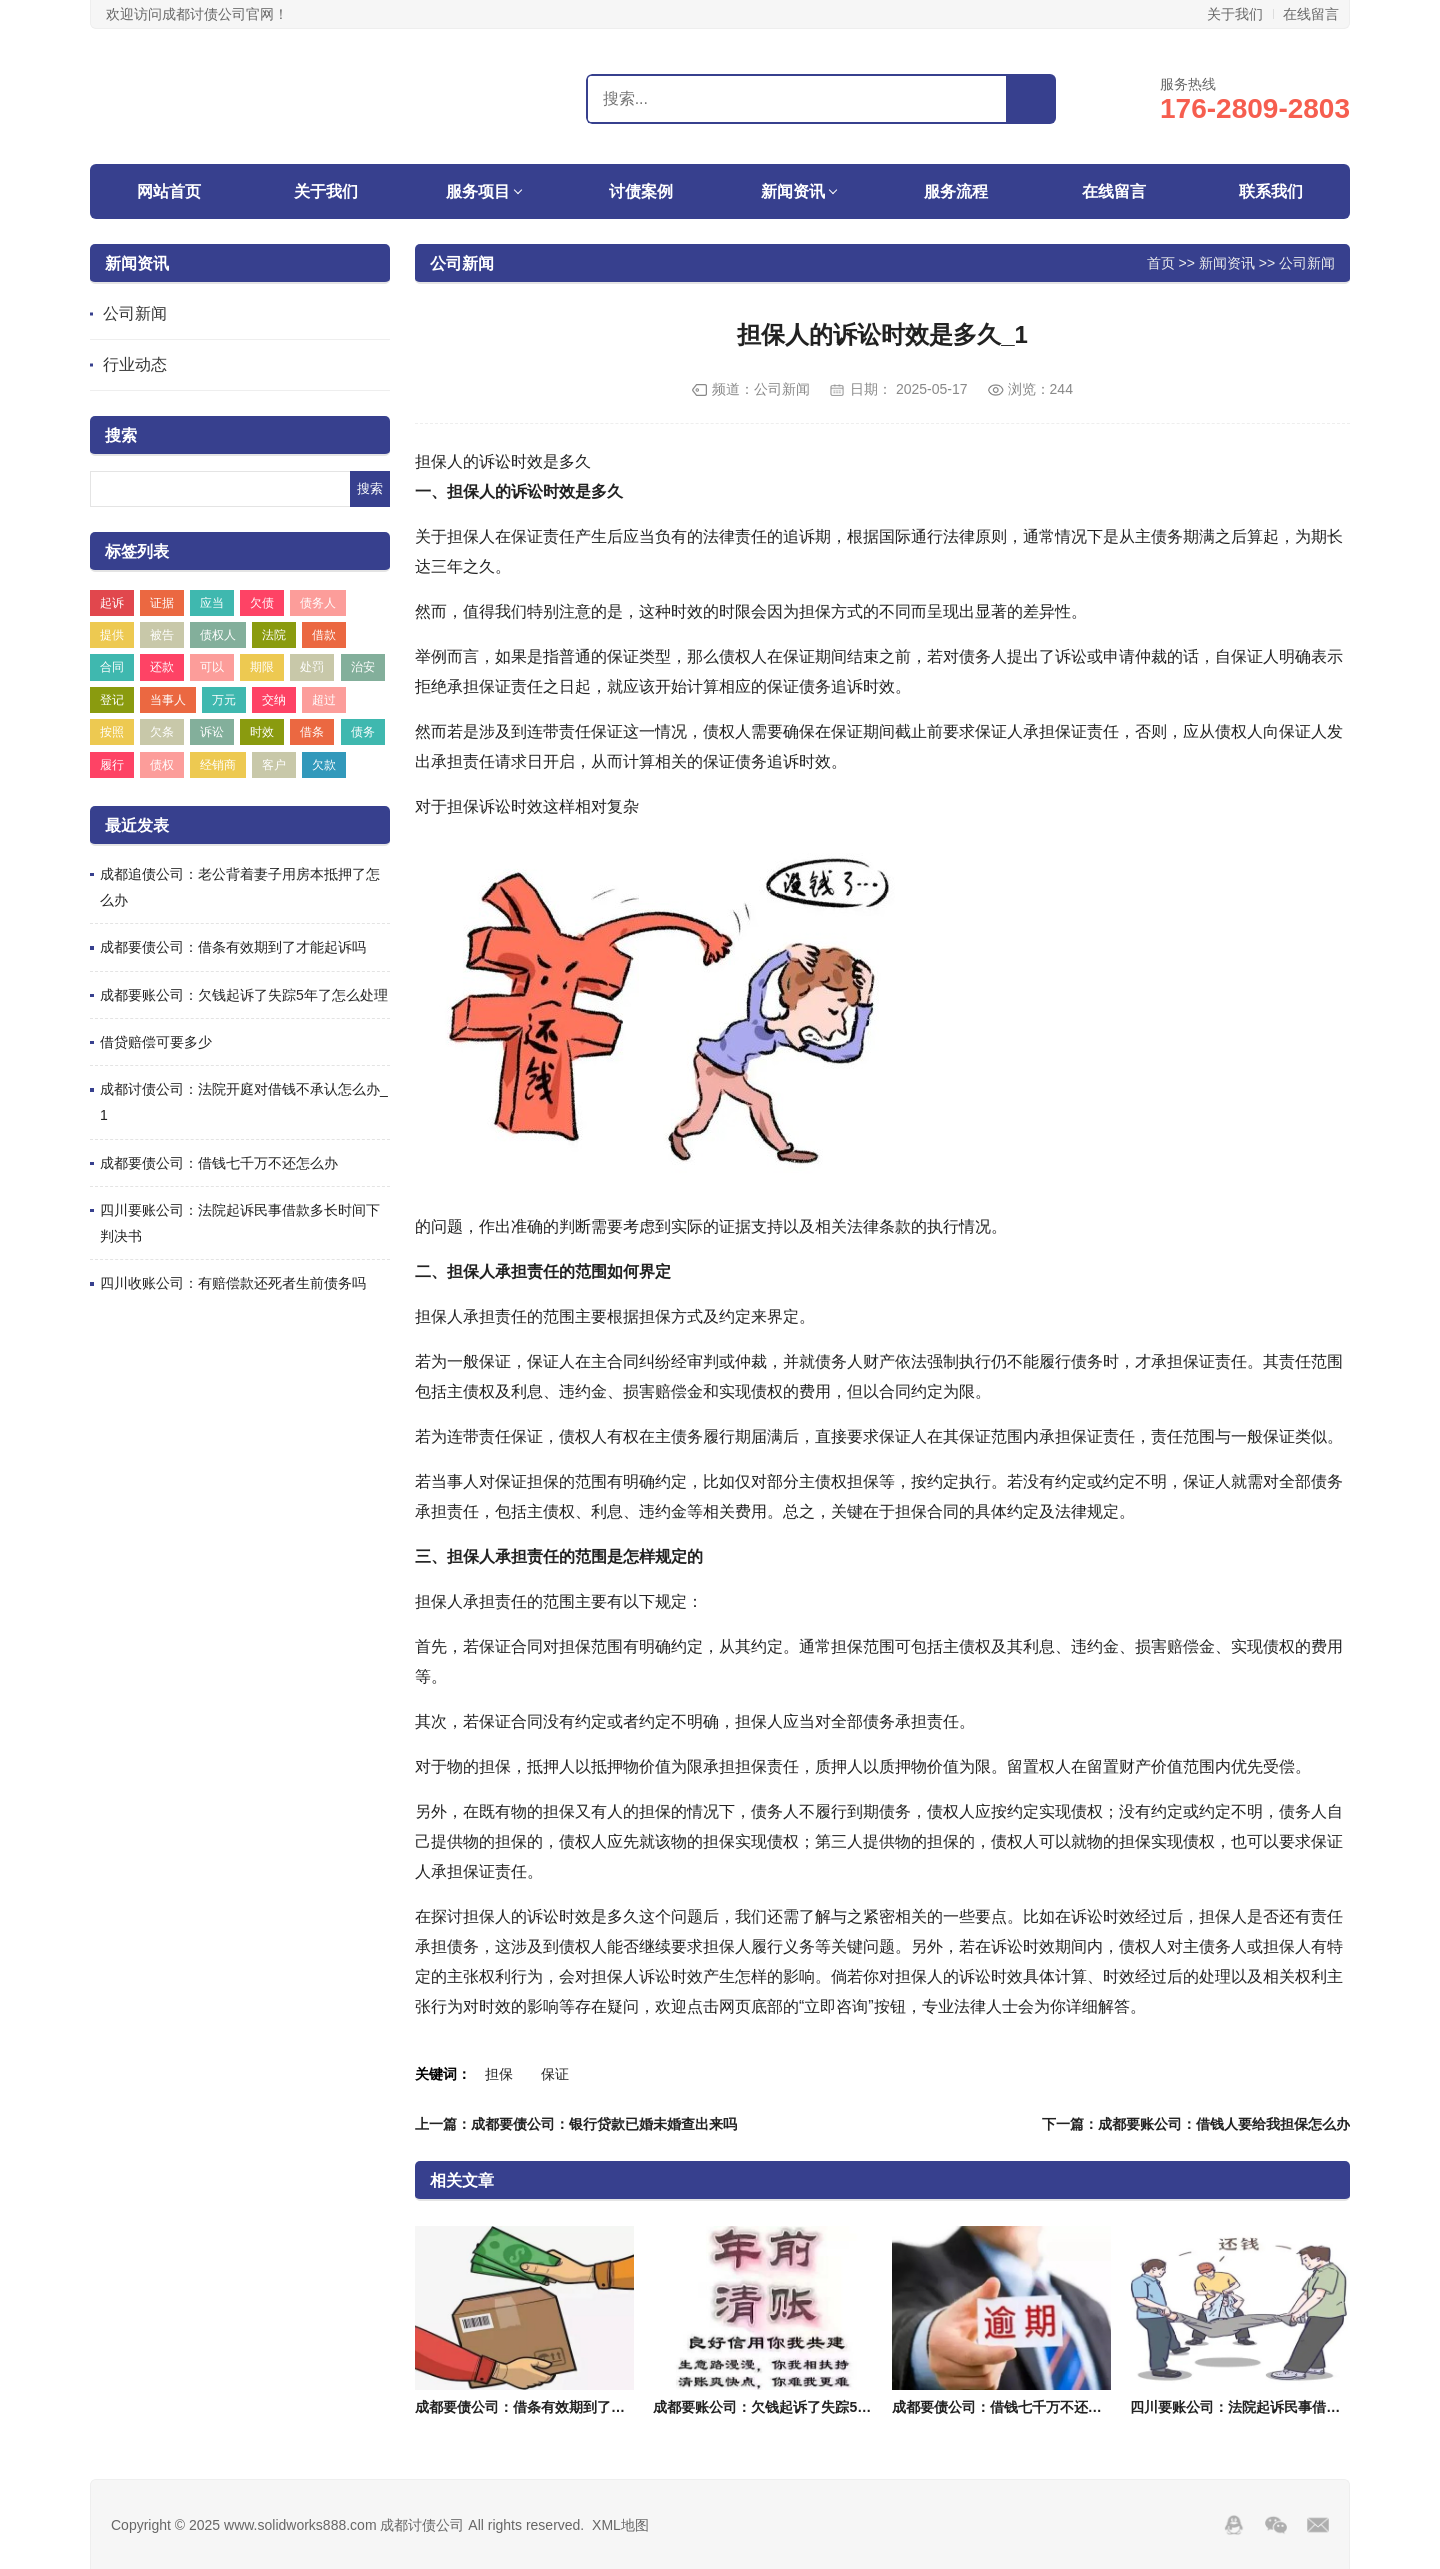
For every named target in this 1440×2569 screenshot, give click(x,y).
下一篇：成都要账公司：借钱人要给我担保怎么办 (1196, 2124)
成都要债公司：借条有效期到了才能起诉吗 (233, 947)
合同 (112, 667)
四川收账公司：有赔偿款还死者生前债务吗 (233, 1283)
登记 (112, 700)
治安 (363, 667)
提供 (112, 635)
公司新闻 (135, 313)
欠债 (262, 603)
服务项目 (478, 191)
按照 (112, 732)
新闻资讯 (793, 191)
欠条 (162, 732)
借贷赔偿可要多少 (156, 1042)
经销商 (218, 765)
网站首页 (169, 191)
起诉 (112, 603)
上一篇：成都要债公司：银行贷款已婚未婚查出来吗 (576, 2124)
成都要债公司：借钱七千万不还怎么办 (219, 1163)
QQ (1234, 2525)
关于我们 (1235, 14)
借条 (312, 732)
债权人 (218, 635)
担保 (499, 2074)
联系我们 (1271, 191)
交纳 (274, 700)
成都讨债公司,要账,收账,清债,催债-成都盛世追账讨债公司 (215, 96)
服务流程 (956, 191)
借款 (324, 635)
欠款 (324, 765)
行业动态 (135, 364)
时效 (262, 732)
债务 (363, 732)
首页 (1161, 262)
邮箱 (1318, 2525)
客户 (274, 765)
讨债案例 (641, 191)
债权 (162, 765)
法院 (274, 635)
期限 (262, 667)
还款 (162, 667)
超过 (324, 700)
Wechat (1276, 2525)
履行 (112, 765)
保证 (555, 2074)
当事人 (168, 700)
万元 (224, 700)
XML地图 (620, 2525)
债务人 (318, 603)
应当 (212, 603)
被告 (162, 635)
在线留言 (1311, 14)
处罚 (312, 667)
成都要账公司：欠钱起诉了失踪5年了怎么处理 (244, 995)
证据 (162, 603)
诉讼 (212, 732)
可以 (212, 667)
